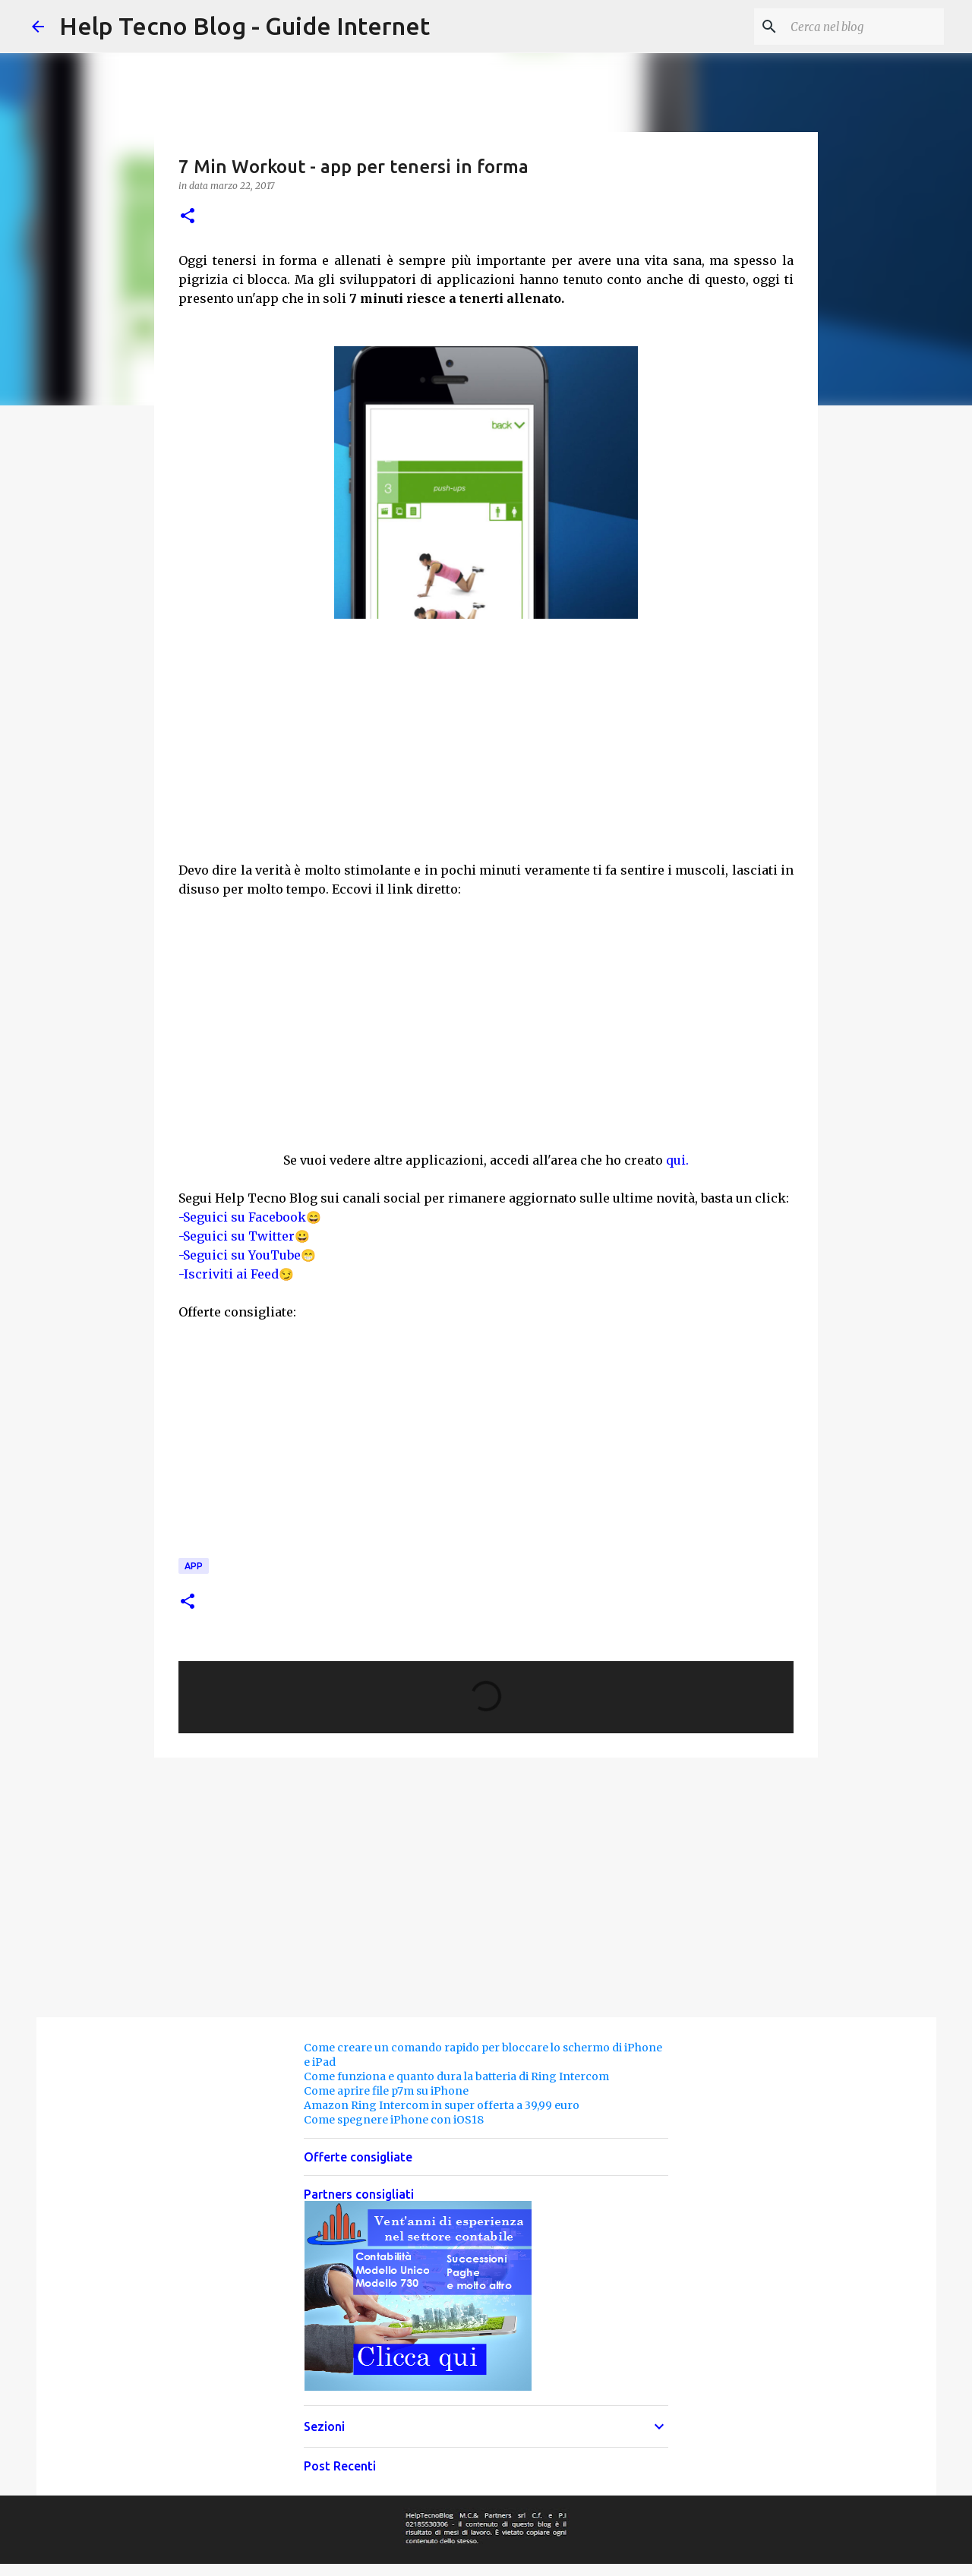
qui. (677, 1160)
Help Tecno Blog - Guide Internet (244, 25)
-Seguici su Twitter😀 (244, 1236)
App (194, 1566)
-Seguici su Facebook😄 (249, 1217)
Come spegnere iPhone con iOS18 (394, 2120)
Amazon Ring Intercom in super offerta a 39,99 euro (441, 2105)
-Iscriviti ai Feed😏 (236, 1274)
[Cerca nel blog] (864, 26)
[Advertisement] (486, 749)
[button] (187, 217)
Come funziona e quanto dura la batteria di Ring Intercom (456, 2076)
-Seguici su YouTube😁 (247, 1255)
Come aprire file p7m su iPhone (386, 2091)
